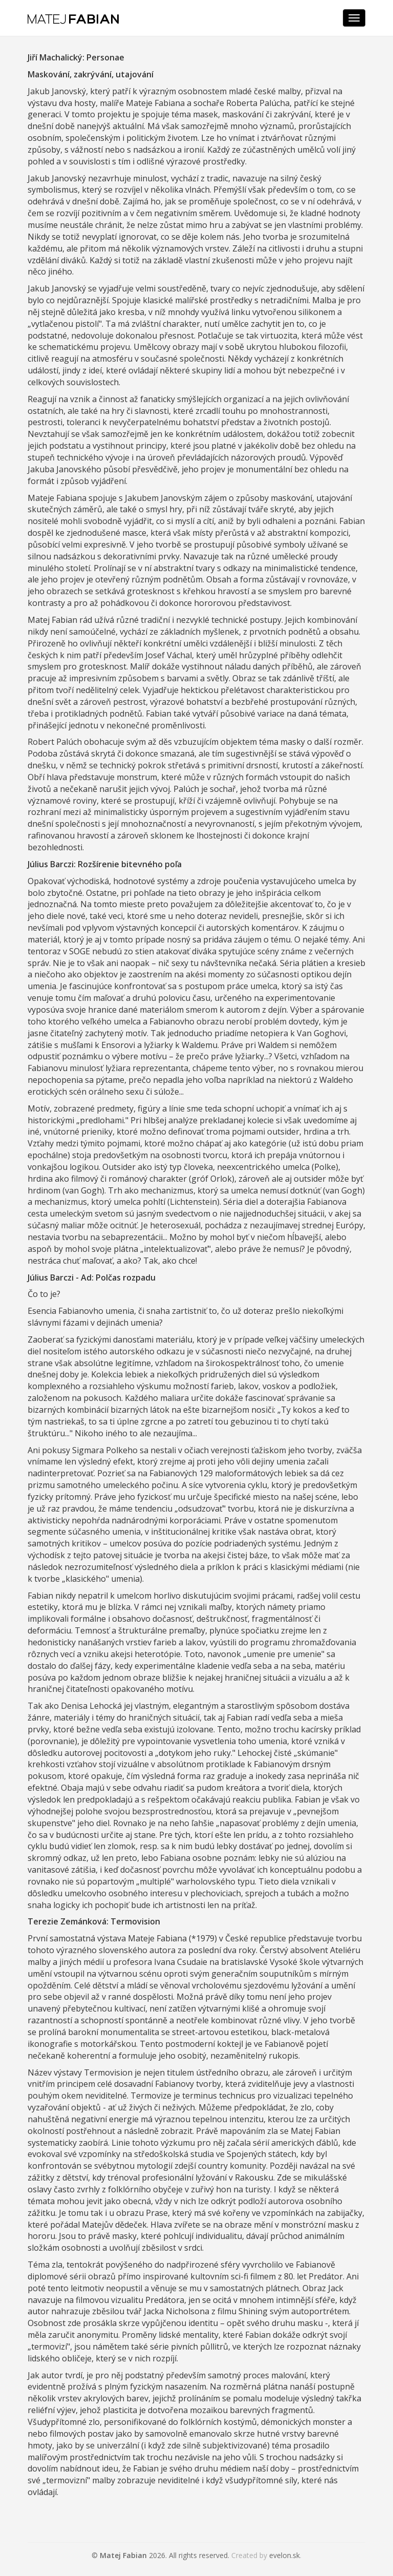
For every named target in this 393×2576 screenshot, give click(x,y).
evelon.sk (284, 2555)
